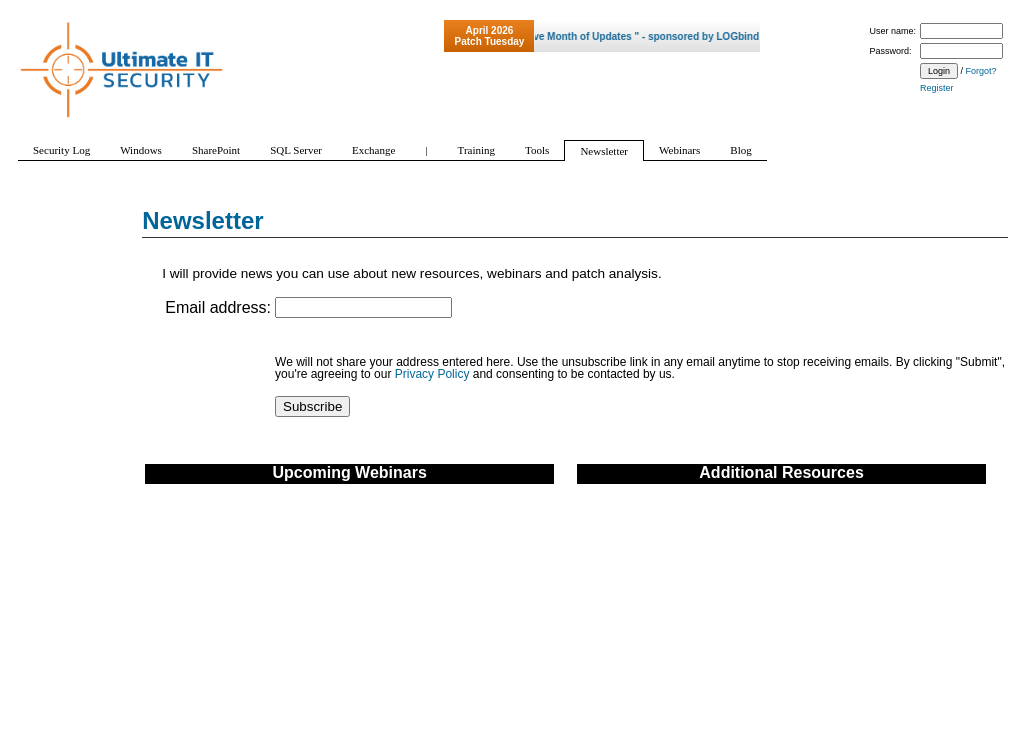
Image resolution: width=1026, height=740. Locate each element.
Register (937, 88)
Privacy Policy (432, 374)
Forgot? (981, 71)
